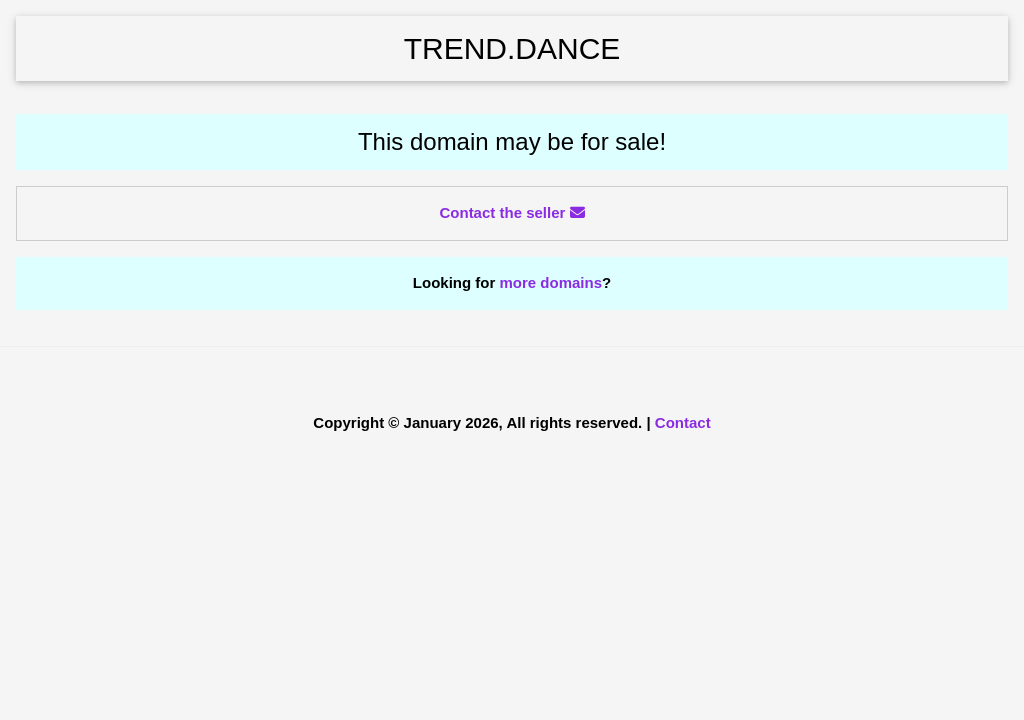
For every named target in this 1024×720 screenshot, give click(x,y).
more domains (550, 282)
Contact (683, 422)
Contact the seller (511, 212)
